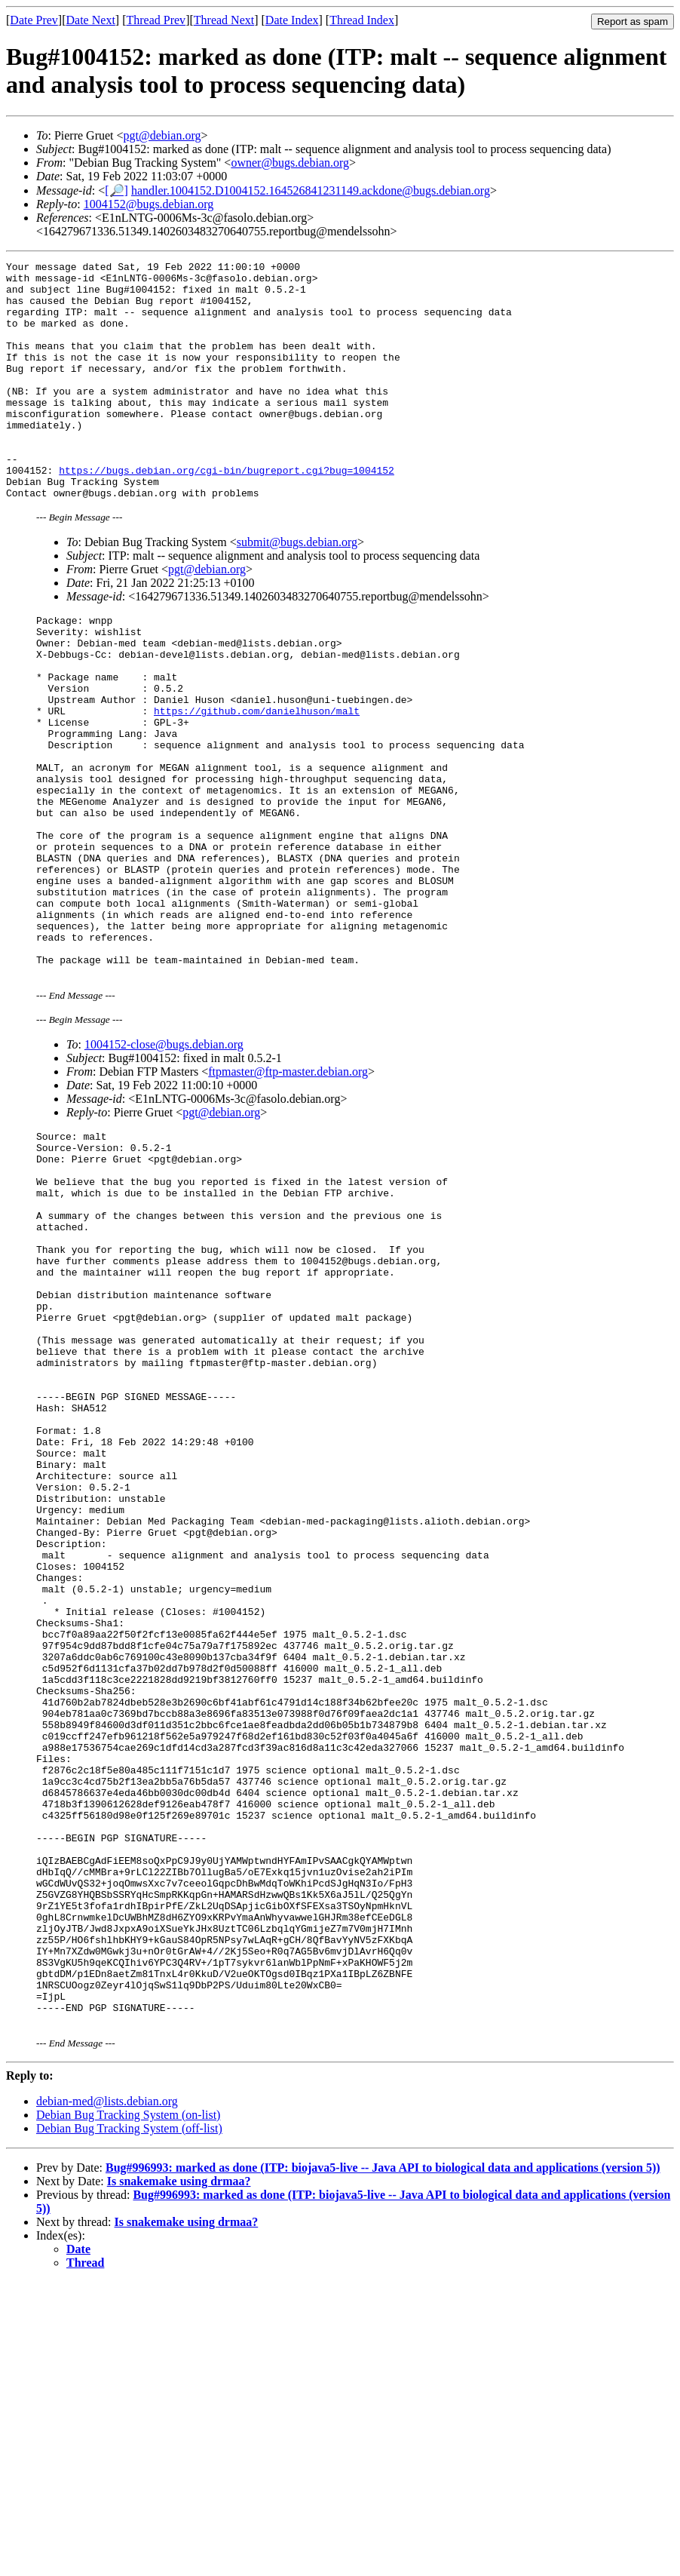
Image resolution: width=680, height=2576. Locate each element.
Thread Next (224, 20)
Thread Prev (155, 20)
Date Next (90, 20)
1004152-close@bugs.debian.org (164, 1162)
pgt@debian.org (162, 135)
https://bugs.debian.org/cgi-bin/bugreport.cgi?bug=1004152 (226, 513)
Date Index (292, 20)
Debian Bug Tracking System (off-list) (129, 2422)
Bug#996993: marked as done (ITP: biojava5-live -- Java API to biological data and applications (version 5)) (383, 2461)
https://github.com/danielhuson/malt (257, 778)
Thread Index (361, 20)
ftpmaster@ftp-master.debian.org (288, 1189)
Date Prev (34, 20)
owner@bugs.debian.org (290, 162)
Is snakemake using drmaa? (179, 2475)
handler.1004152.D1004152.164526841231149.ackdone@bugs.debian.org (310, 190)
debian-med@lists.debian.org (107, 2395)
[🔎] (116, 190)
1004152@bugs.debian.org (149, 204)
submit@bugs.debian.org (297, 589)
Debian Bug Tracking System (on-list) (128, 2409)
